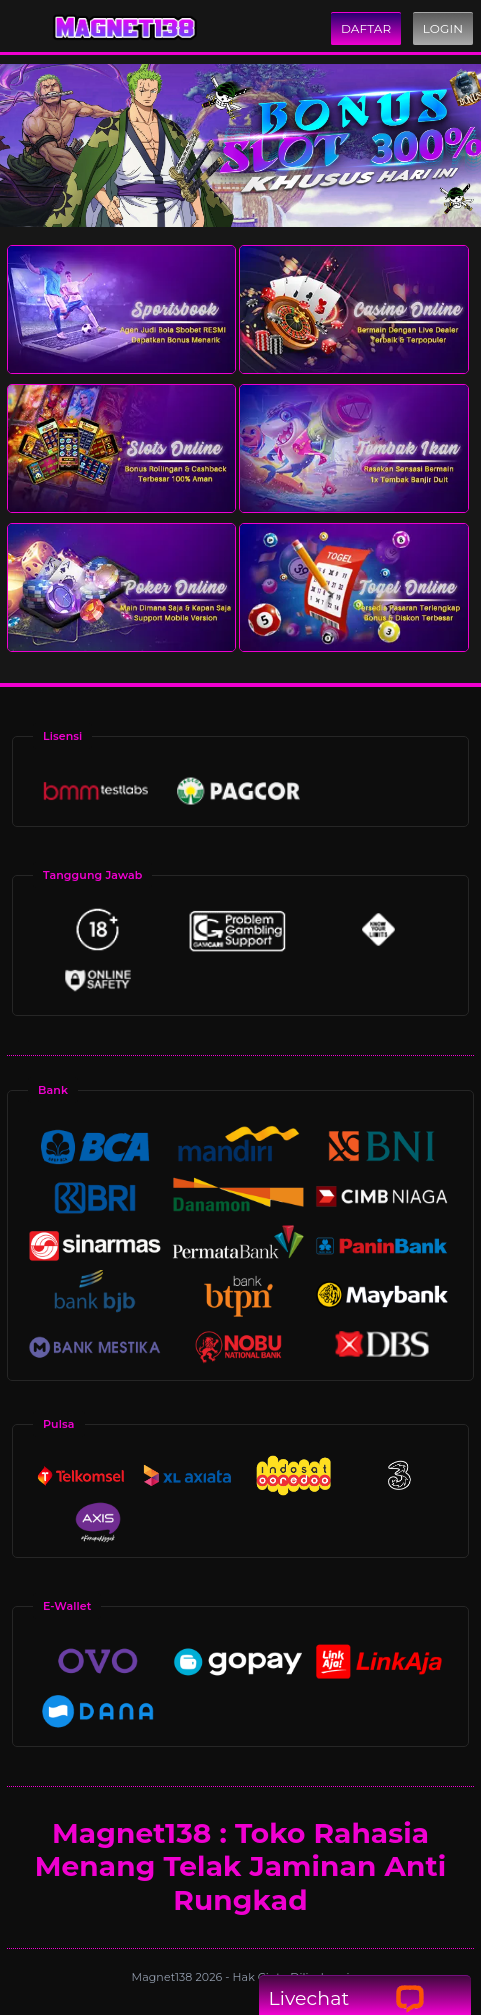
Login (443, 28)
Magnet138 (164, 1977)
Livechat (346, 1998)
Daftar (366, 28)
